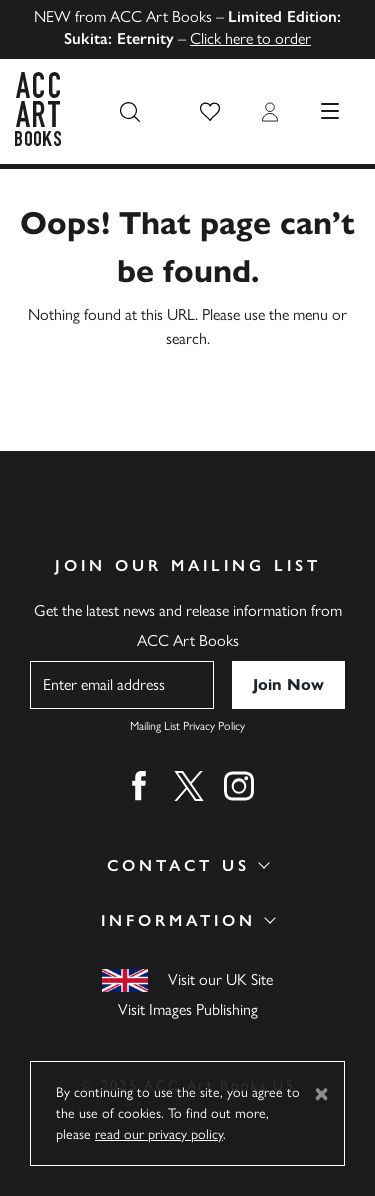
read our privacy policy (159, 1134)
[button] (210, 112)
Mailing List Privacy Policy (187, 726)
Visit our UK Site (220, 979)
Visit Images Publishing (188, 1009)
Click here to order (250, 38)
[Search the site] (130, 112)
